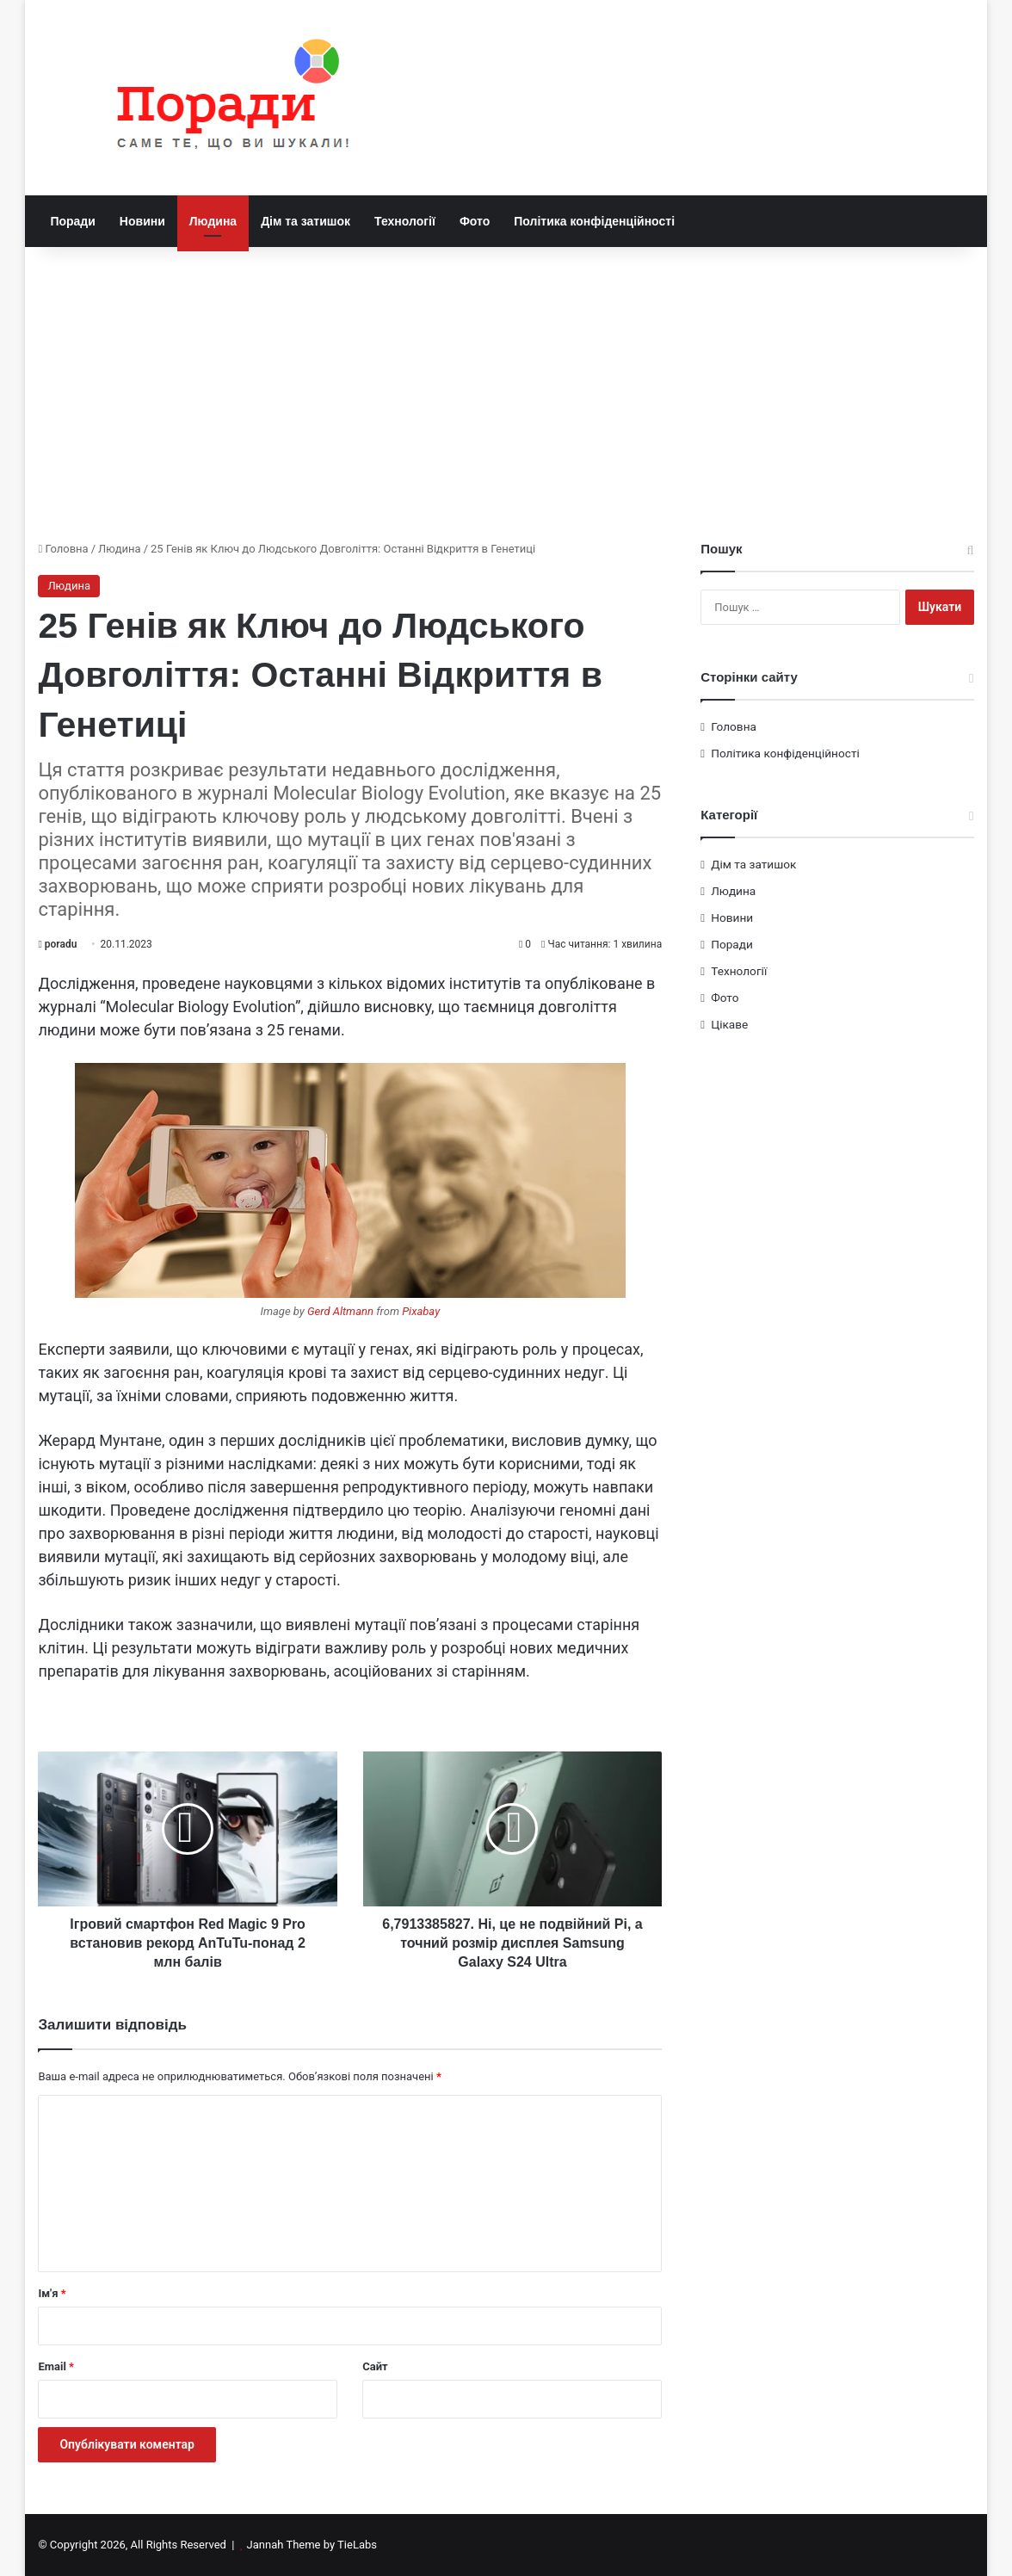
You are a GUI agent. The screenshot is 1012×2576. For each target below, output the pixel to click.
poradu (61, 944)
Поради (72, 221)
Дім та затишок (305, 221)
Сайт (374, 2366)
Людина (213, 221)
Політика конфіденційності (594, 221)
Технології (404, 221)
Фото (475, 221)
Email (56, 2366)
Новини (142, 221)
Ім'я (51, 2293)
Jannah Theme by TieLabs (312, 2544)
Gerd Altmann (340, 1311)
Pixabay (421, 1311)
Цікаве (729, 1024)
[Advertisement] (506, 393)
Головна (63, 548)
